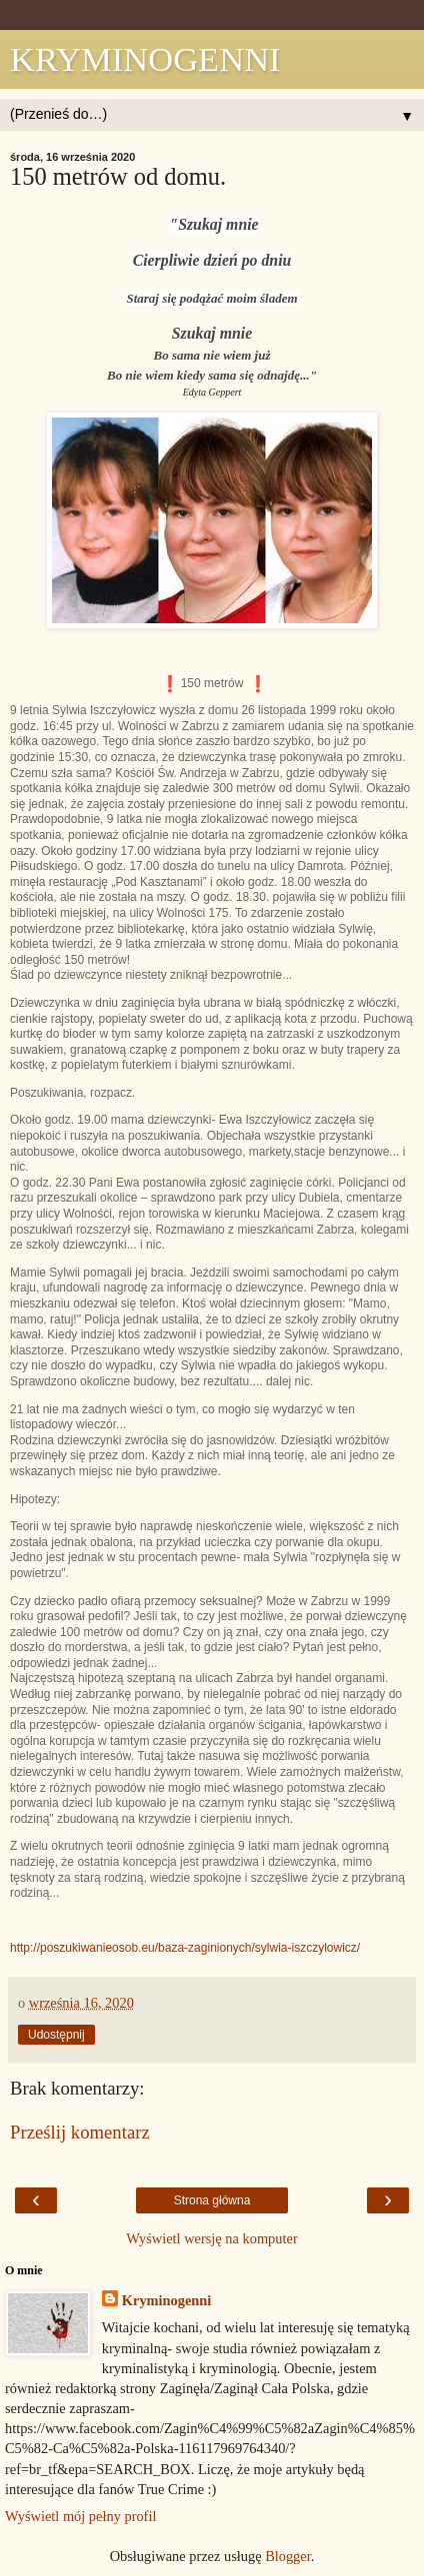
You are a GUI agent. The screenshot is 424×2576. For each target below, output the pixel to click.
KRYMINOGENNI (145, 59)
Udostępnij (56, 2035)
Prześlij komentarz (80, 2132)
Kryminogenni (167, 2300)
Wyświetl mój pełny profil (80, 2516)
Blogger (288, 2556)
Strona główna (212, 2200)
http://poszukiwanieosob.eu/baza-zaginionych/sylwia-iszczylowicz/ (185, 1948)
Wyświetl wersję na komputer (211, 2238)
